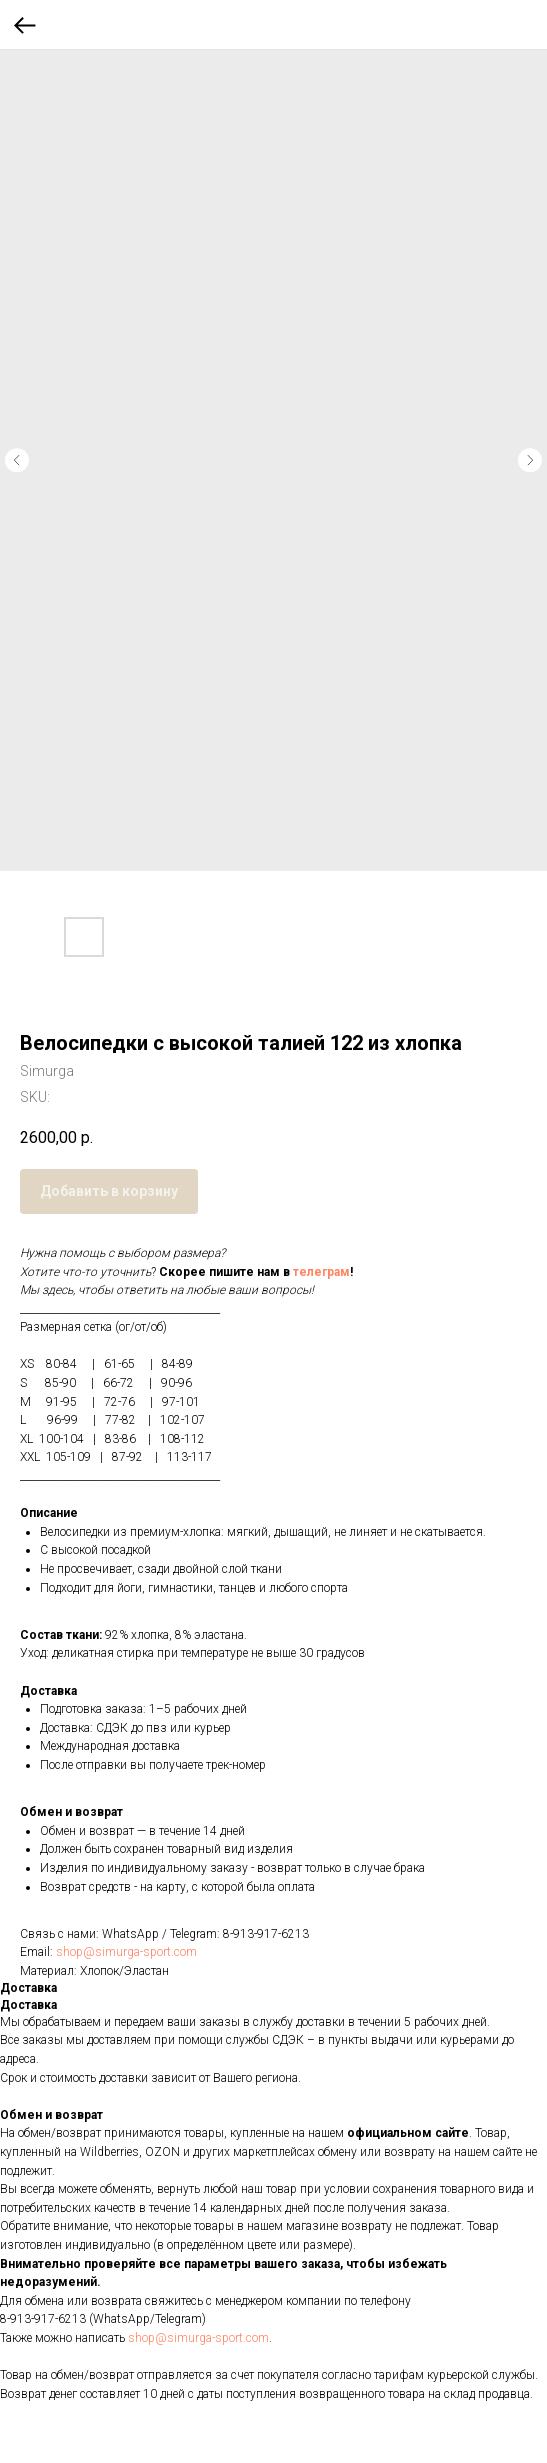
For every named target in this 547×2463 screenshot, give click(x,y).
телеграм (321, 1272)
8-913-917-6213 (266, 1934)
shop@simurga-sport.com (126, 1952)
